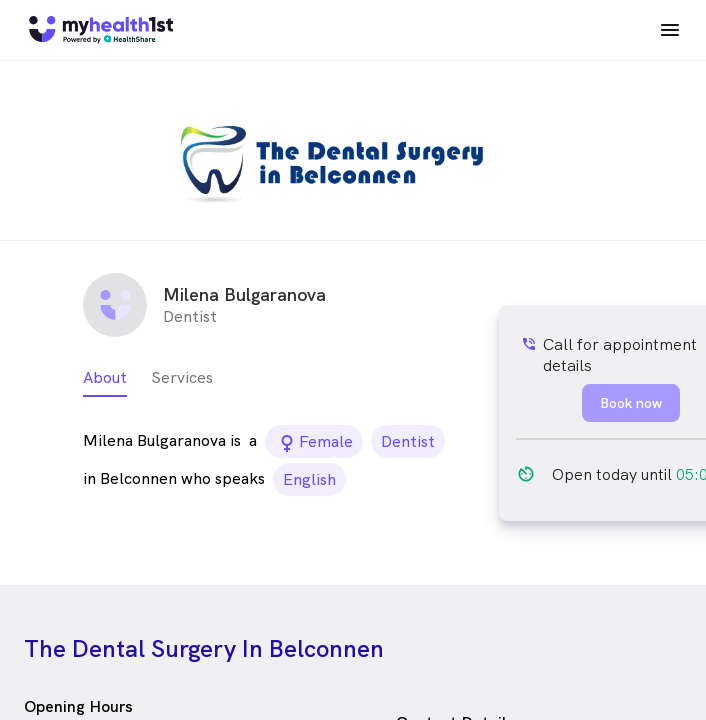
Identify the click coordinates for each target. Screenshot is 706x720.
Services (182, 377)
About (105, 377)
